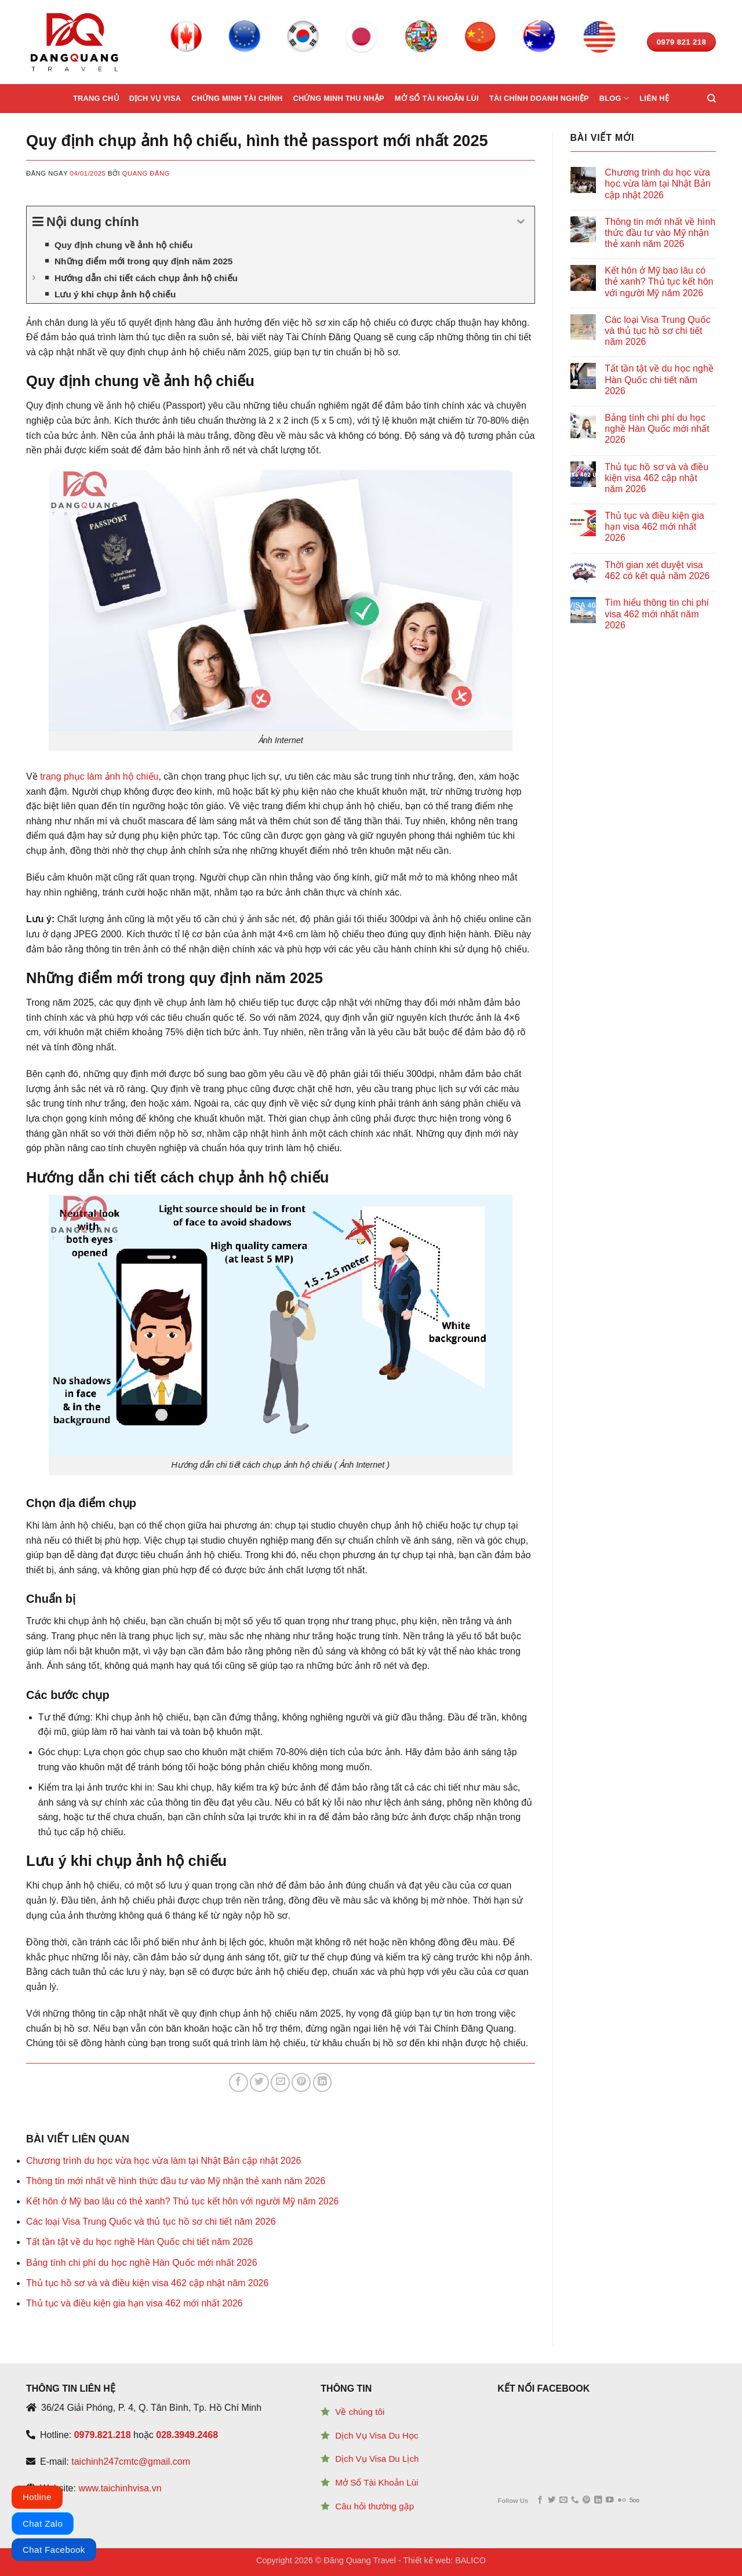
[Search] (711, 99)
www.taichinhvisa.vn (119, 2488)
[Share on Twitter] (259, 2082)
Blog (614, 98)
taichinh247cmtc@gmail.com (130, 2461)
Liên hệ (654, 98)
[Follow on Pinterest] (586, 2500)
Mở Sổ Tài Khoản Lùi (376, 2482)
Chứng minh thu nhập (338, 98)
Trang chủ (96, 98)
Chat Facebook (54, 2550)
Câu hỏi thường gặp (374, 2506)
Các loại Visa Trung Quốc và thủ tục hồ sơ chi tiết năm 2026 (151, 2221)
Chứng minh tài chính (236, 98)
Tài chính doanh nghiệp (539, 98)
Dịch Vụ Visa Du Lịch (377, 2459)
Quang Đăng (146, 173)
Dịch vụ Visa (155, 98)
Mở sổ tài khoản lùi (437, 98)
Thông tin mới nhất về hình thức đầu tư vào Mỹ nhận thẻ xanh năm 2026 (175, 2181)
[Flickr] (621, 2500)
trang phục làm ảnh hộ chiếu (99, 776)
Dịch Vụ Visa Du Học (376, 2435)
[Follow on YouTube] (609, 2500)
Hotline (37, 2497)
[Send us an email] (563, 2500)
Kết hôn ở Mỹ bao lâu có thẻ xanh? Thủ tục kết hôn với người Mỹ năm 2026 (182, 2201)
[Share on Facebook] (238, 2082)
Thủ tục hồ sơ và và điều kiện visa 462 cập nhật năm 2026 (147, 2283)
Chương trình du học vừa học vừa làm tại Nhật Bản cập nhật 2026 (163, 2161)
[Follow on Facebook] (540, 2500)
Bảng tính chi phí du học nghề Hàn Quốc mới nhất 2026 (141, 2263)
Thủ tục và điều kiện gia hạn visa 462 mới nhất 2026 (134, 2303)
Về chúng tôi (359, 2412)
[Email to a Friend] (280, 2082)
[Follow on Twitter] (551, 2500)
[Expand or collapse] (521, 221)
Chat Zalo (43, 2523)
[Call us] (575, 2500)
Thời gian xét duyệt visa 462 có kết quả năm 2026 (657, 570)
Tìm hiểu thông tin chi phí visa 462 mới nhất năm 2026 (657, 614)
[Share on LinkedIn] (322, 2082)
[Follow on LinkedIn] (598, 2500)
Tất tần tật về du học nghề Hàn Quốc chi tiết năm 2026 (139, 2242)
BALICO (470, 2560)
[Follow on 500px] (634, 2500)
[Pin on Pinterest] (301, 2082)
